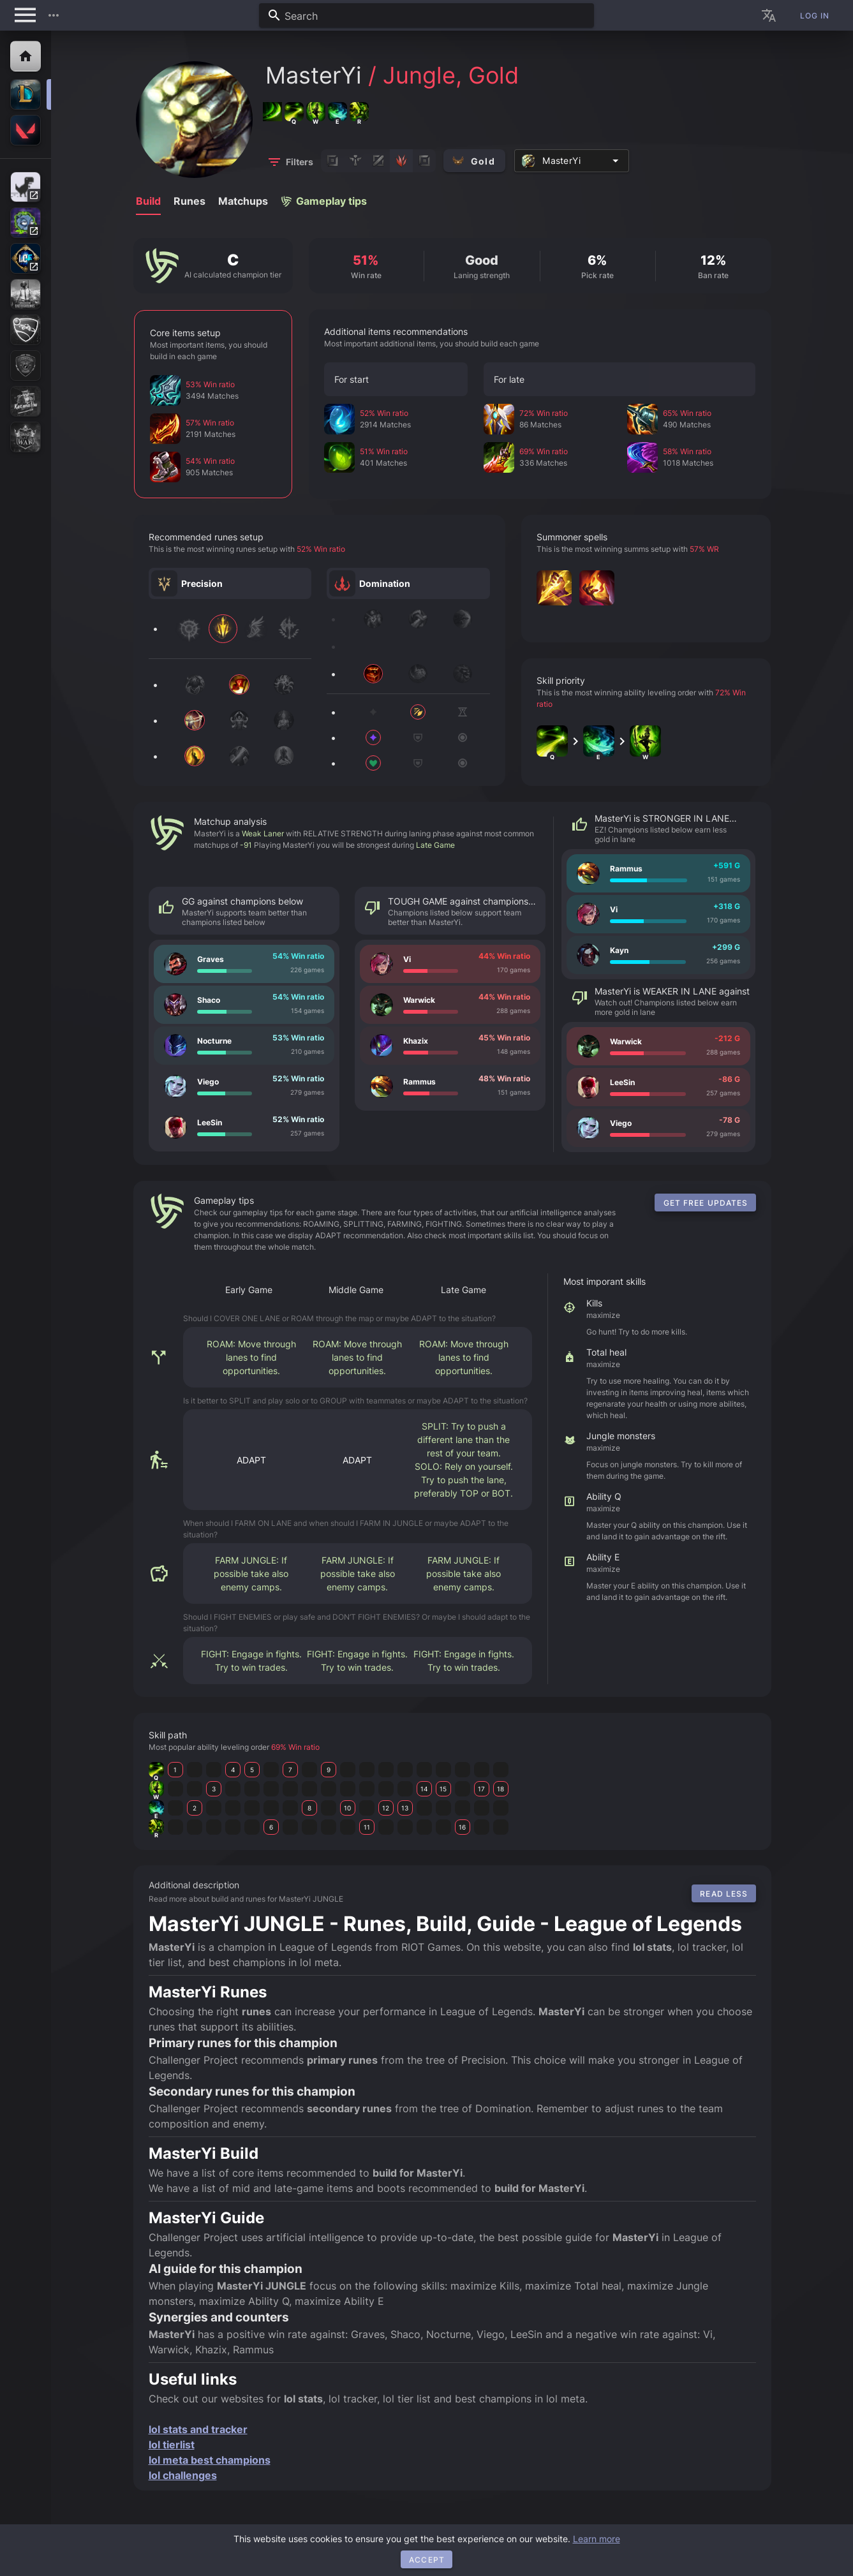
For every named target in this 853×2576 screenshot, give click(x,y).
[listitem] (244, 964)
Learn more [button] (596, 2538)
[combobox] (426, 15)
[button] (53, 15)
